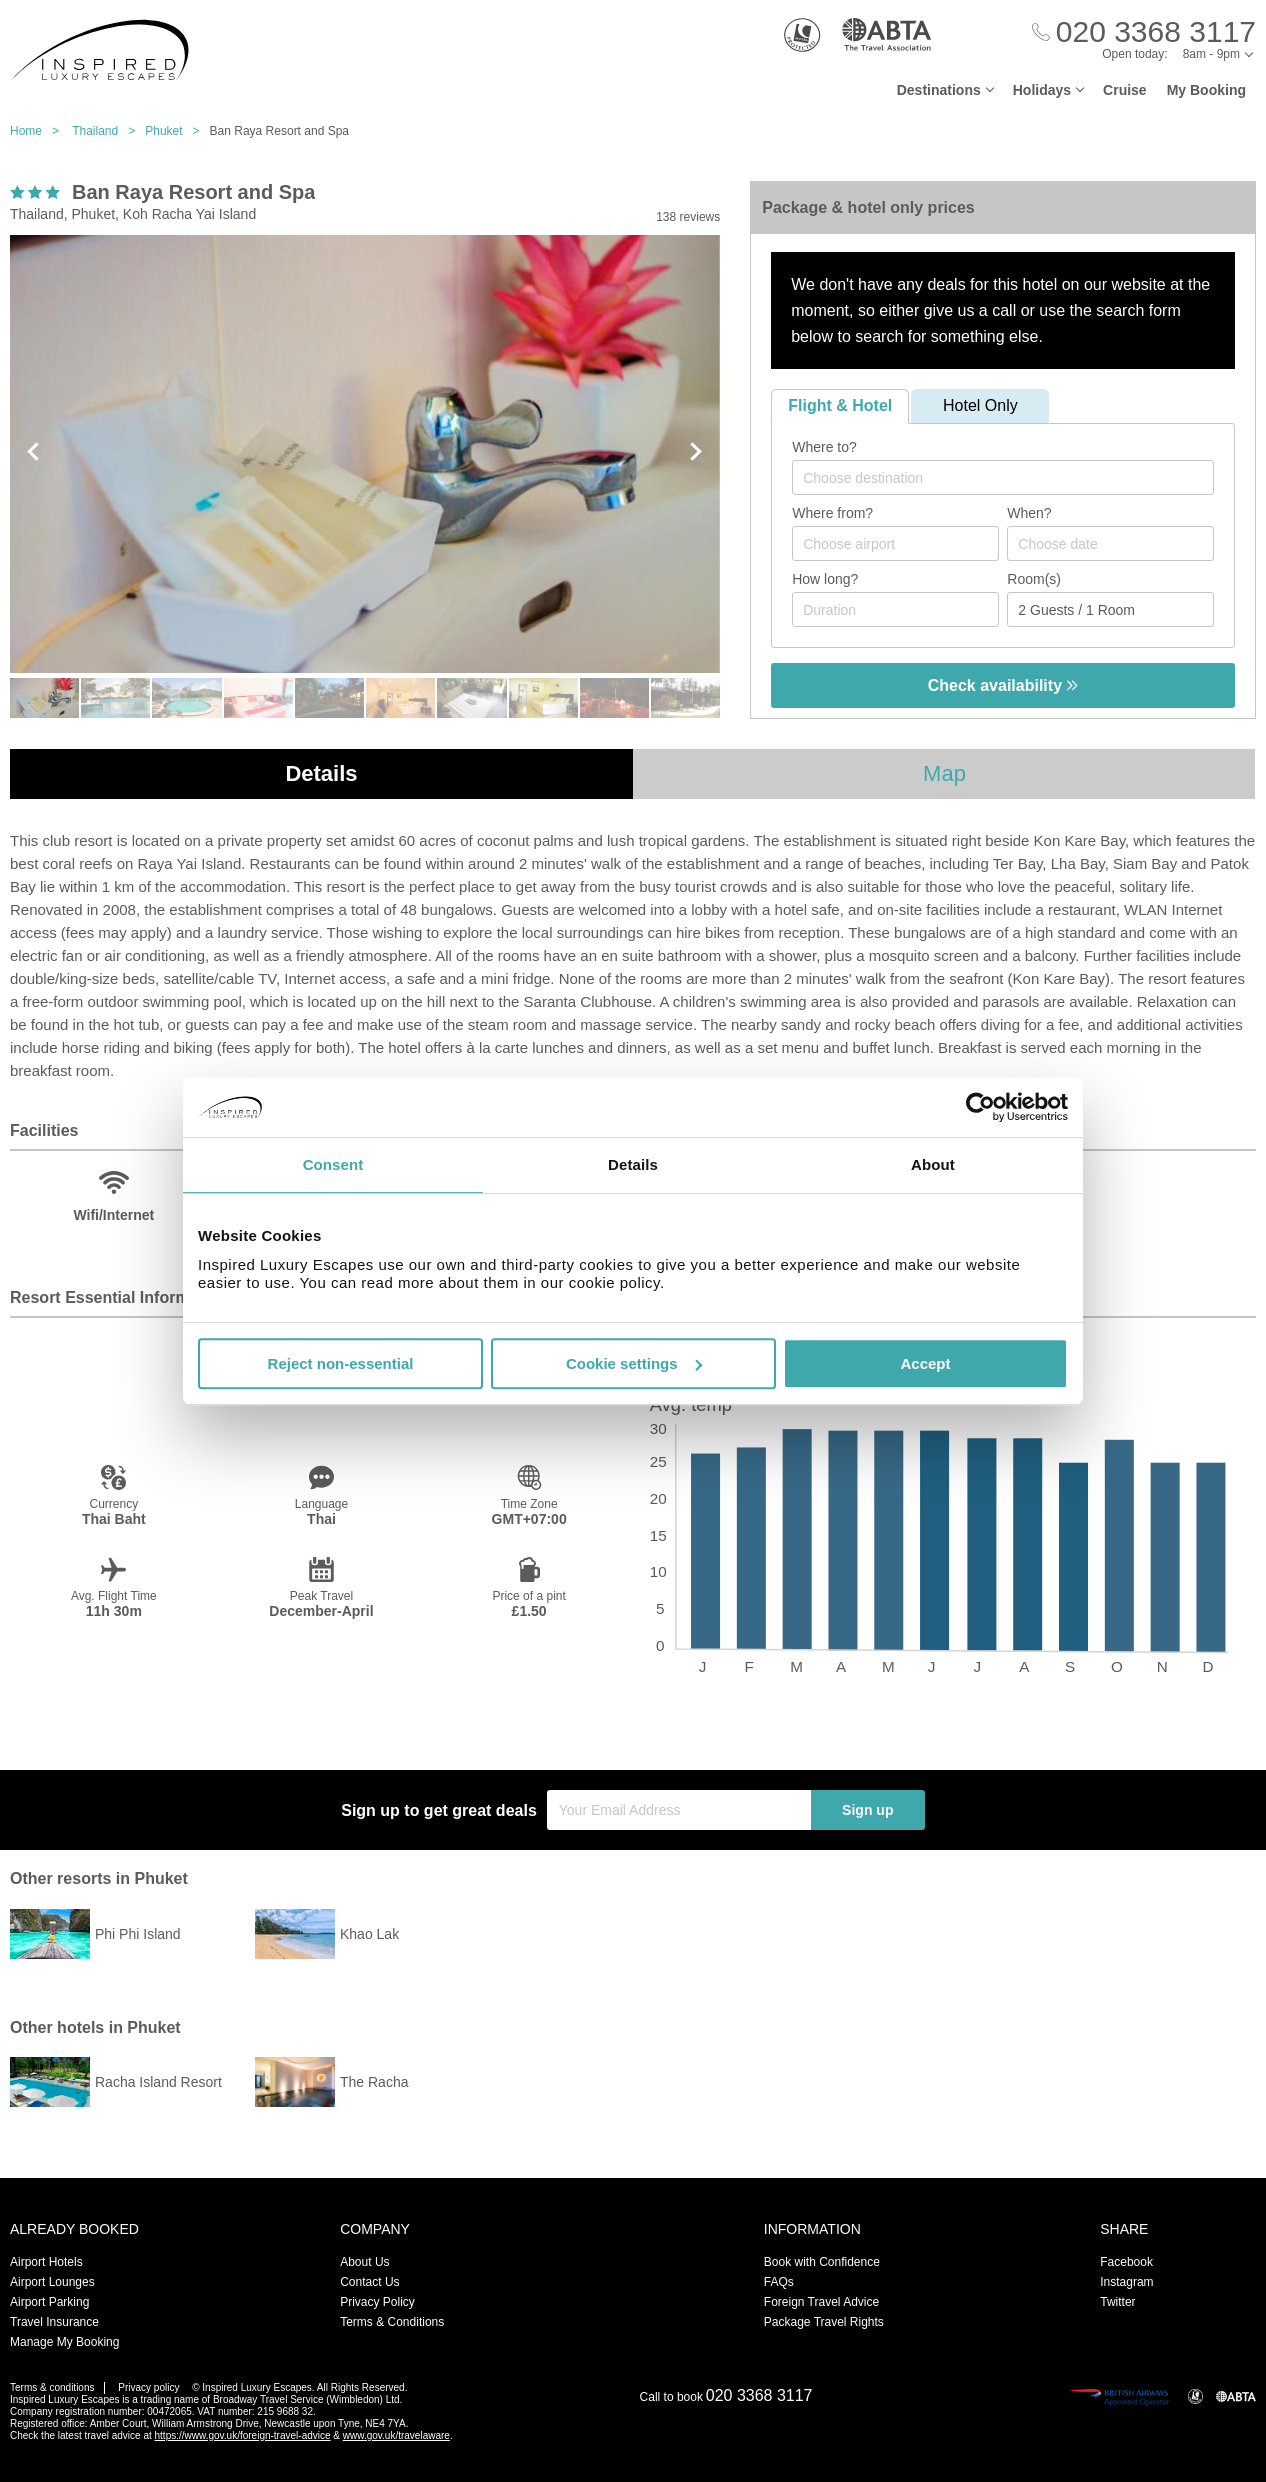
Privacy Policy (377, 2302)
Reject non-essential (341, 1363)
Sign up (867, 1810)
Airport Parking (49, 2302)
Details (321, 773)
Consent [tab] (333, 1164)
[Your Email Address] (679, 1810)
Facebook (1126, 2262)
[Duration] (895, 609)
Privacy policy (148, 2387)
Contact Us (369, 2282)
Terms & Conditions (392, 2322)
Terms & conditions (52, 2387)
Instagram (1126, 2282)
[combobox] (1003, 477)
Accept (925, 1363)
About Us (364, 2262)
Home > (39, 131)
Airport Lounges (52, 2282)
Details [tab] (633, 1164)
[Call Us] (1144, 32)
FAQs (779, 2282)
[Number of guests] (1110, 609)
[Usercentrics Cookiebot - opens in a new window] (980, 1107)
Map (944, 773)
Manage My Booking (64, 2342)
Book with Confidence (822, 2262)
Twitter (1117, 2302)
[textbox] (1013, 478)
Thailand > (108, 131)
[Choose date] (1110, 543)
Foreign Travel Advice (821, 2302)
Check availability (1003, 685)
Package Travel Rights (824, 2322)
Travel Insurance (54, 2322)
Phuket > (177, 131)
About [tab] (933, 1164)
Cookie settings (634, 1363)
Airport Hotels (46, 2262)
